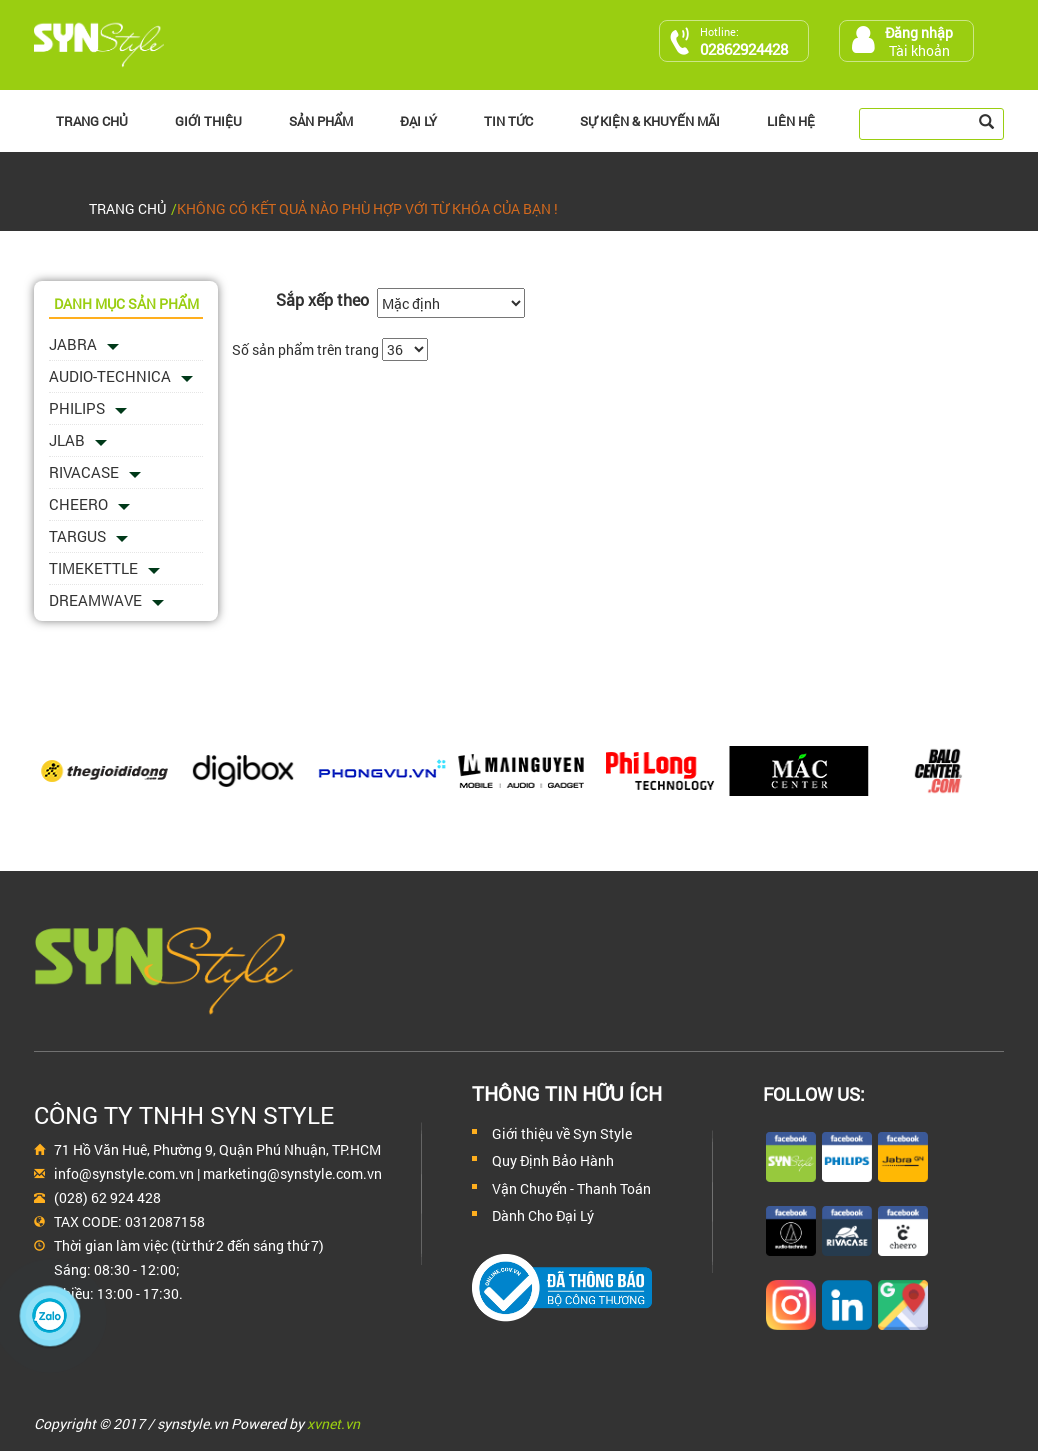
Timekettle (93, 568)
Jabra (73, 344)
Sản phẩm (321, 121)
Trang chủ (92, 121)
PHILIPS (77, 408)
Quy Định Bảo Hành (553, 1160)
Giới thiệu (208, 121)
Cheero (78, 504)
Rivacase (84, 472)
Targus (77, 536)
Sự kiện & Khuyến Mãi (650, 121)
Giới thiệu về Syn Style (562, 1133)
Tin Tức (508, 121)
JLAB (67, 440)
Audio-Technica (110, 376)
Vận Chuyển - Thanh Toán (571, 1188)
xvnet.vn (333, 1423)
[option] (103, 771)
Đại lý (418, 121)
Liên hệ (791, 121)
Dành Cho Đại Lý (543, 1215)
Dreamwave (95, 600)
